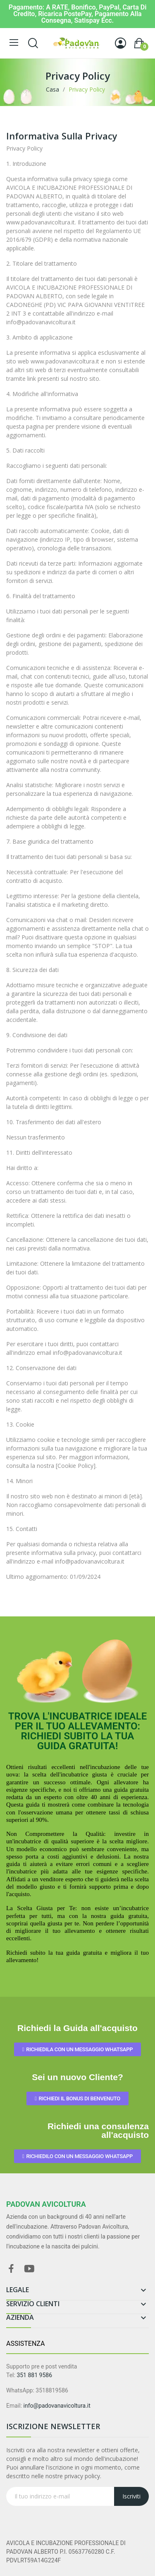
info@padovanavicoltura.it (57, 2405)
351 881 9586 (34, 2375)
